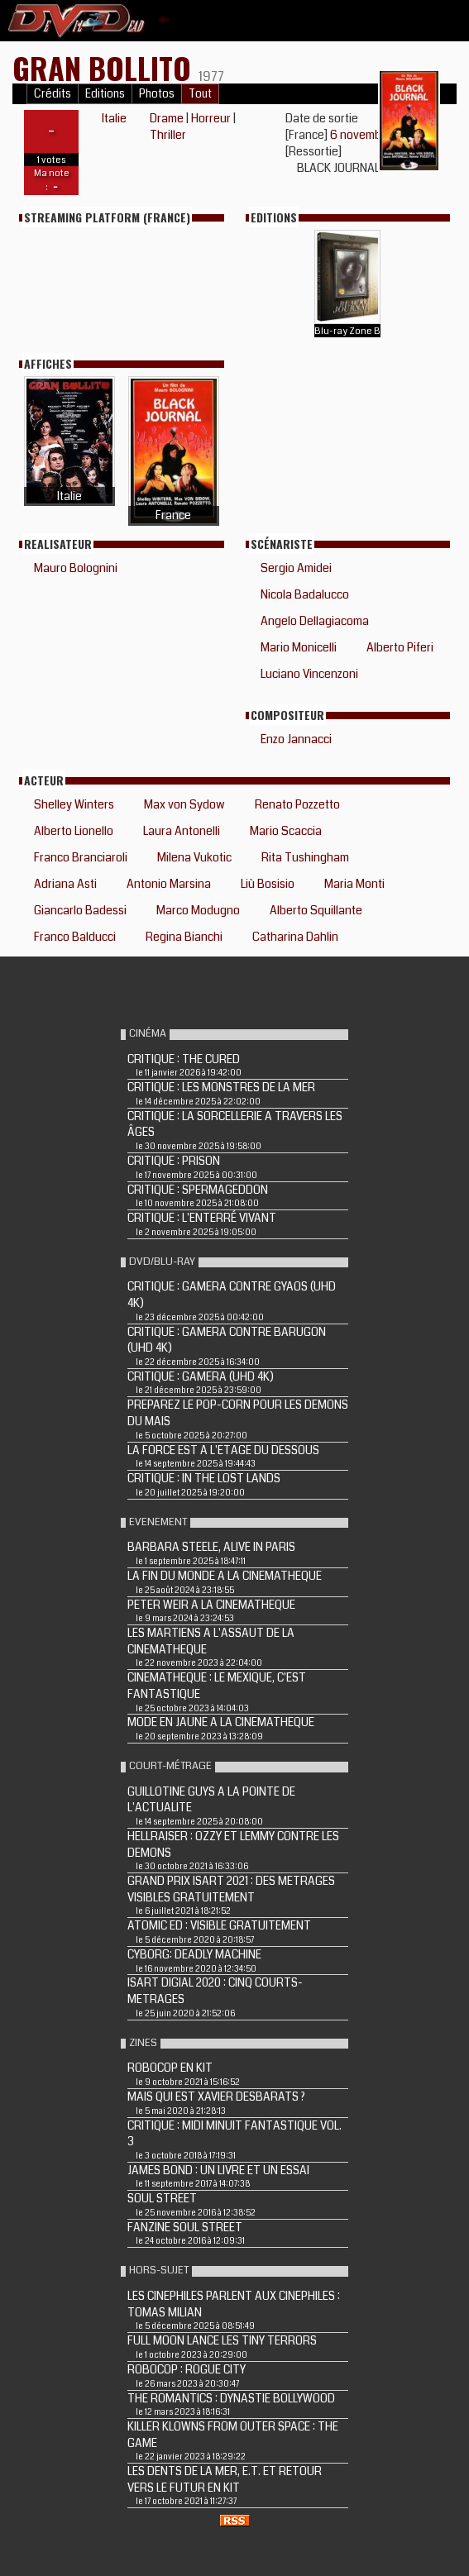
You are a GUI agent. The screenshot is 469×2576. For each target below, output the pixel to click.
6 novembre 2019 (373, 134)
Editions (105, 94)
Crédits (52, 94)
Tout (200, 94)
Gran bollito (105, 67)
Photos (157, 94)
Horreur (211, 118)
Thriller (168, 134)
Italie (114, 118)
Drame (167, 118)
